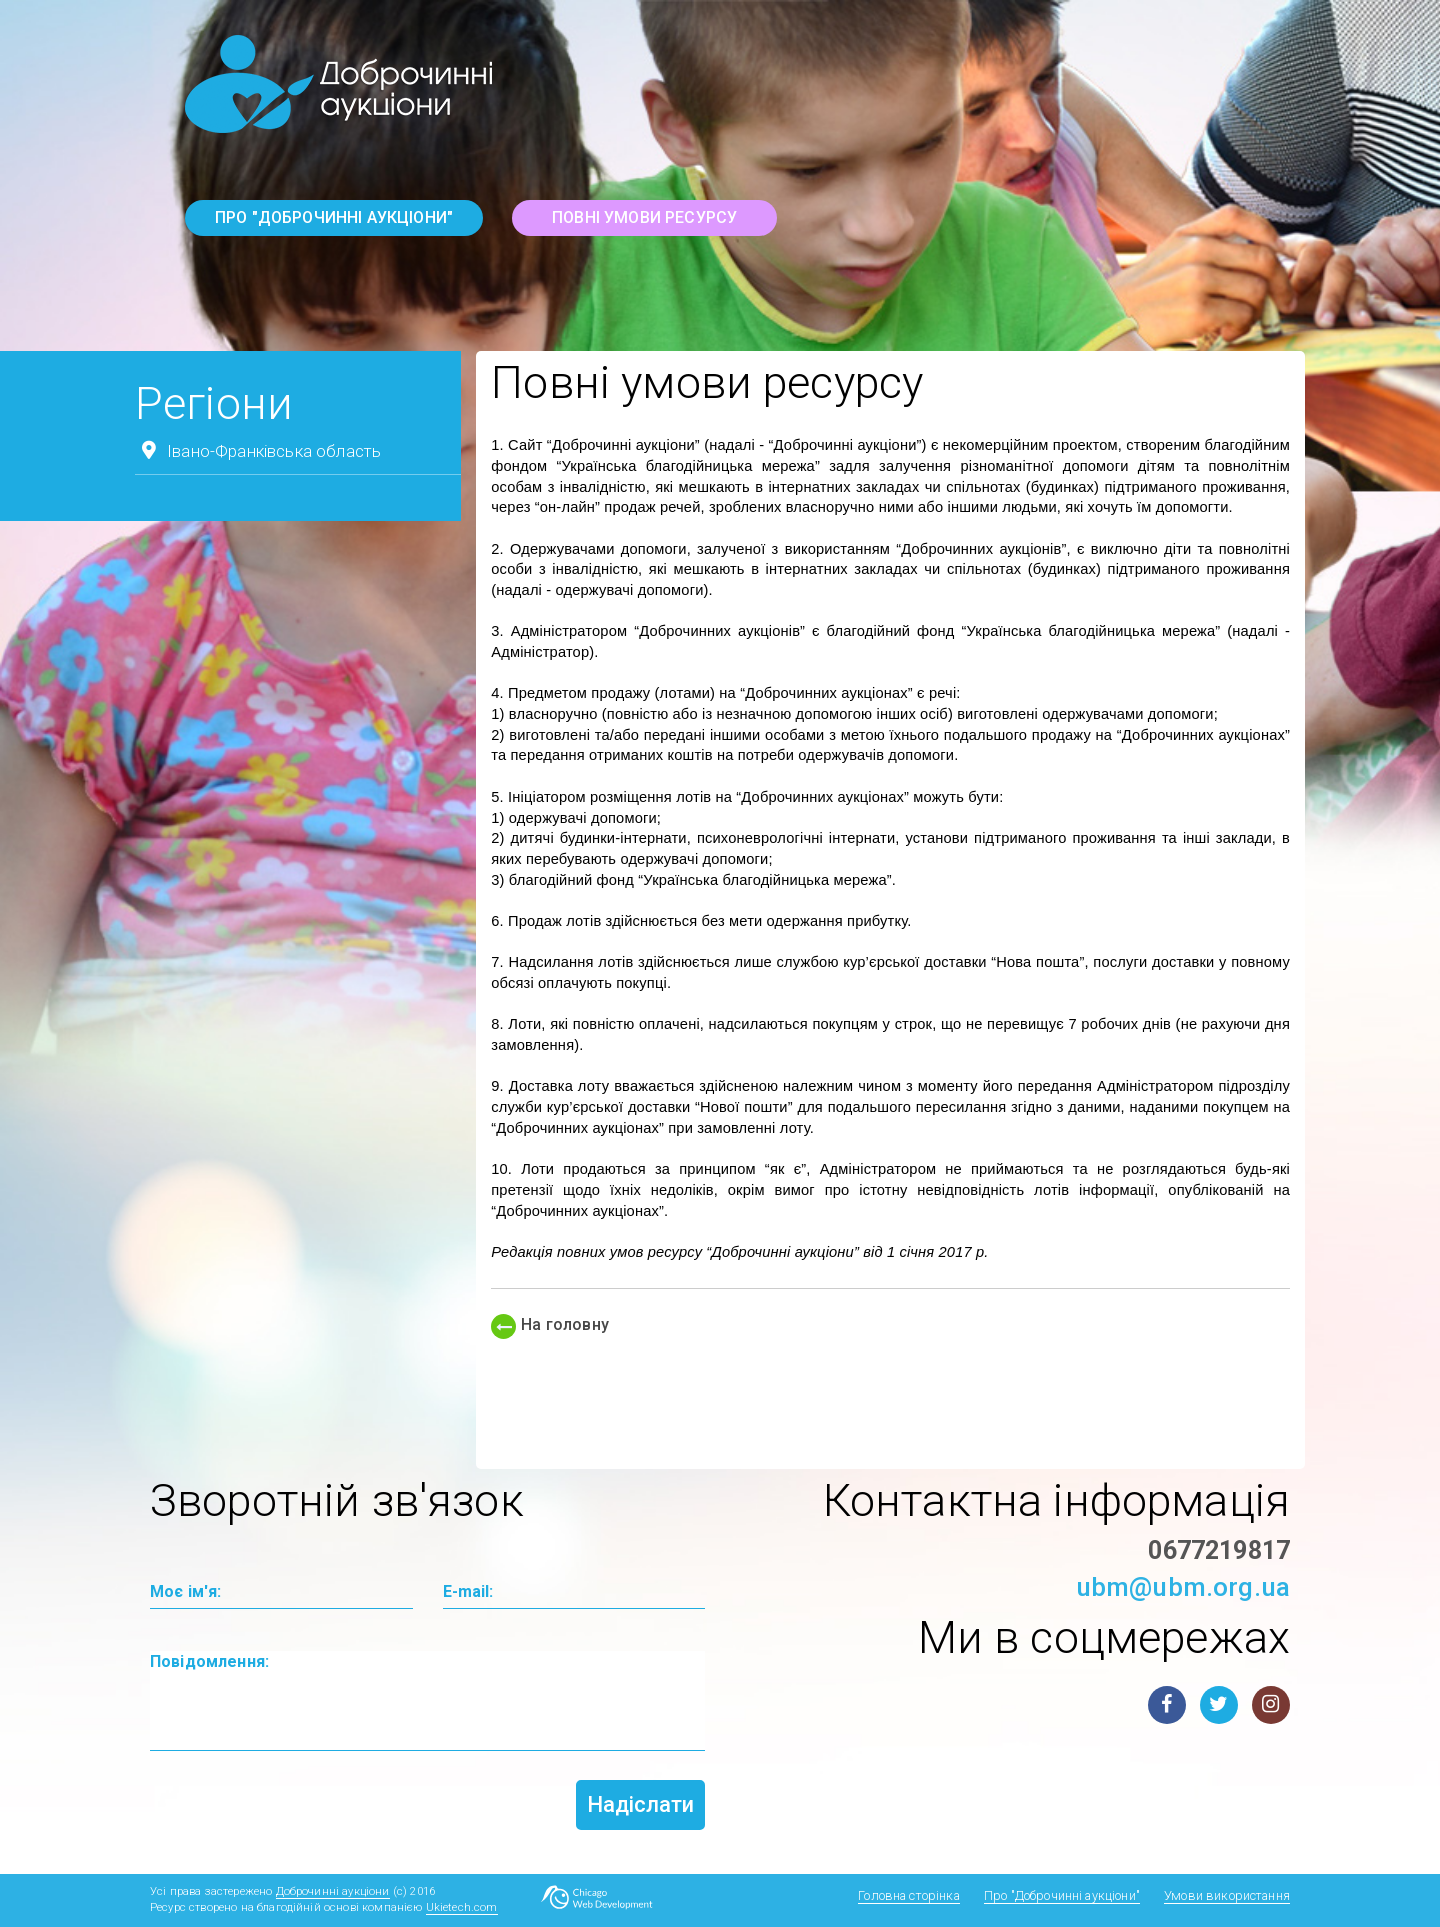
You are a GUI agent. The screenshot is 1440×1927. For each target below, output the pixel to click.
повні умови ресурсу (644, 217)
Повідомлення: (209, 1661)
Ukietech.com (462, 1907)
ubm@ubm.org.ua (1183, 1587)
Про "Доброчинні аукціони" (334, 217)
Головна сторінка (909, 1895)
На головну (550, 1324)
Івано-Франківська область (258, 450)
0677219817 (1219, 1550)
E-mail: (468, 1591)
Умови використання (1227, 1895)
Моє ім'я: (185, 1591)
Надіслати (640, 1804)
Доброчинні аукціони (333, 1891)
